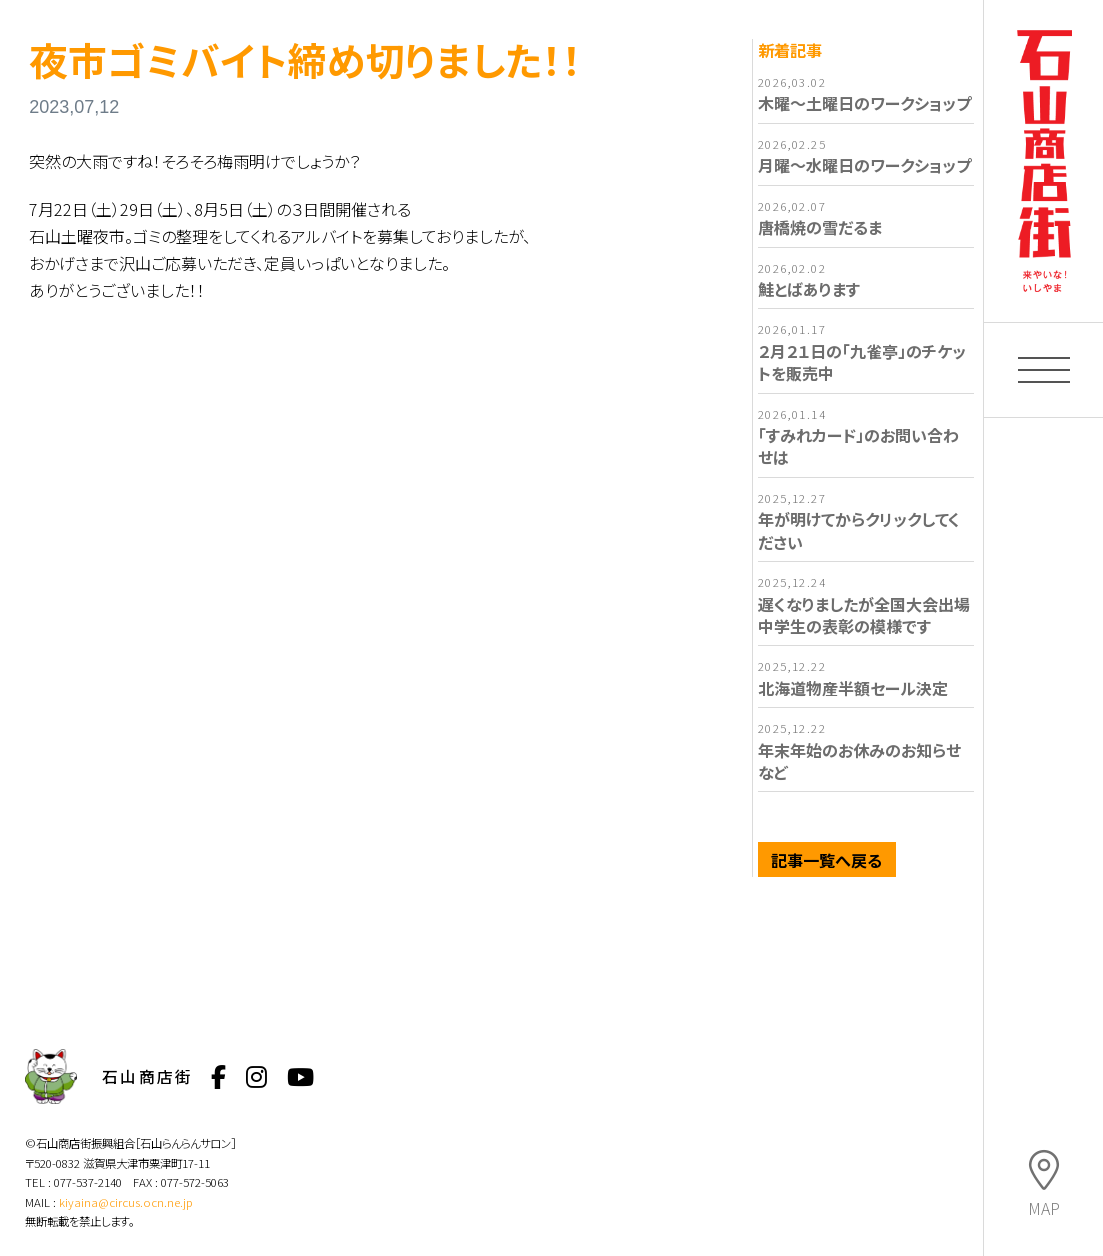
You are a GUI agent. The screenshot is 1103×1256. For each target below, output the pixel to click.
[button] (1044, 370)
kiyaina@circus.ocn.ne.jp (126, 1202)
